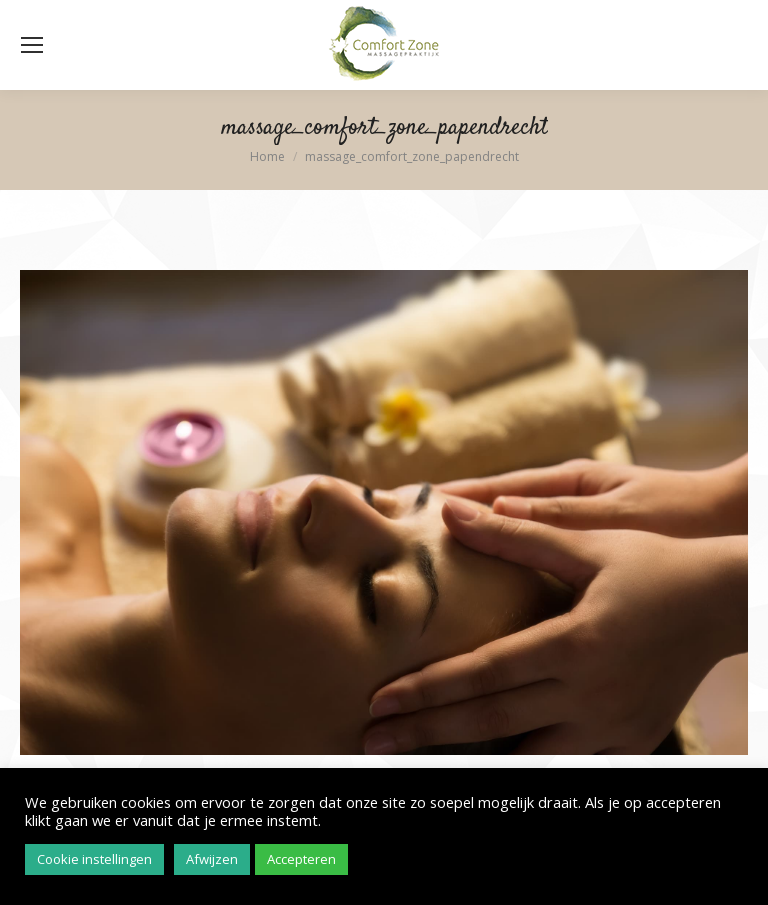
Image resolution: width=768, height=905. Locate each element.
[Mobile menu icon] (32, 45)
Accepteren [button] (301, 859)
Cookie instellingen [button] (94, 859)
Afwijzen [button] (212, 859)
